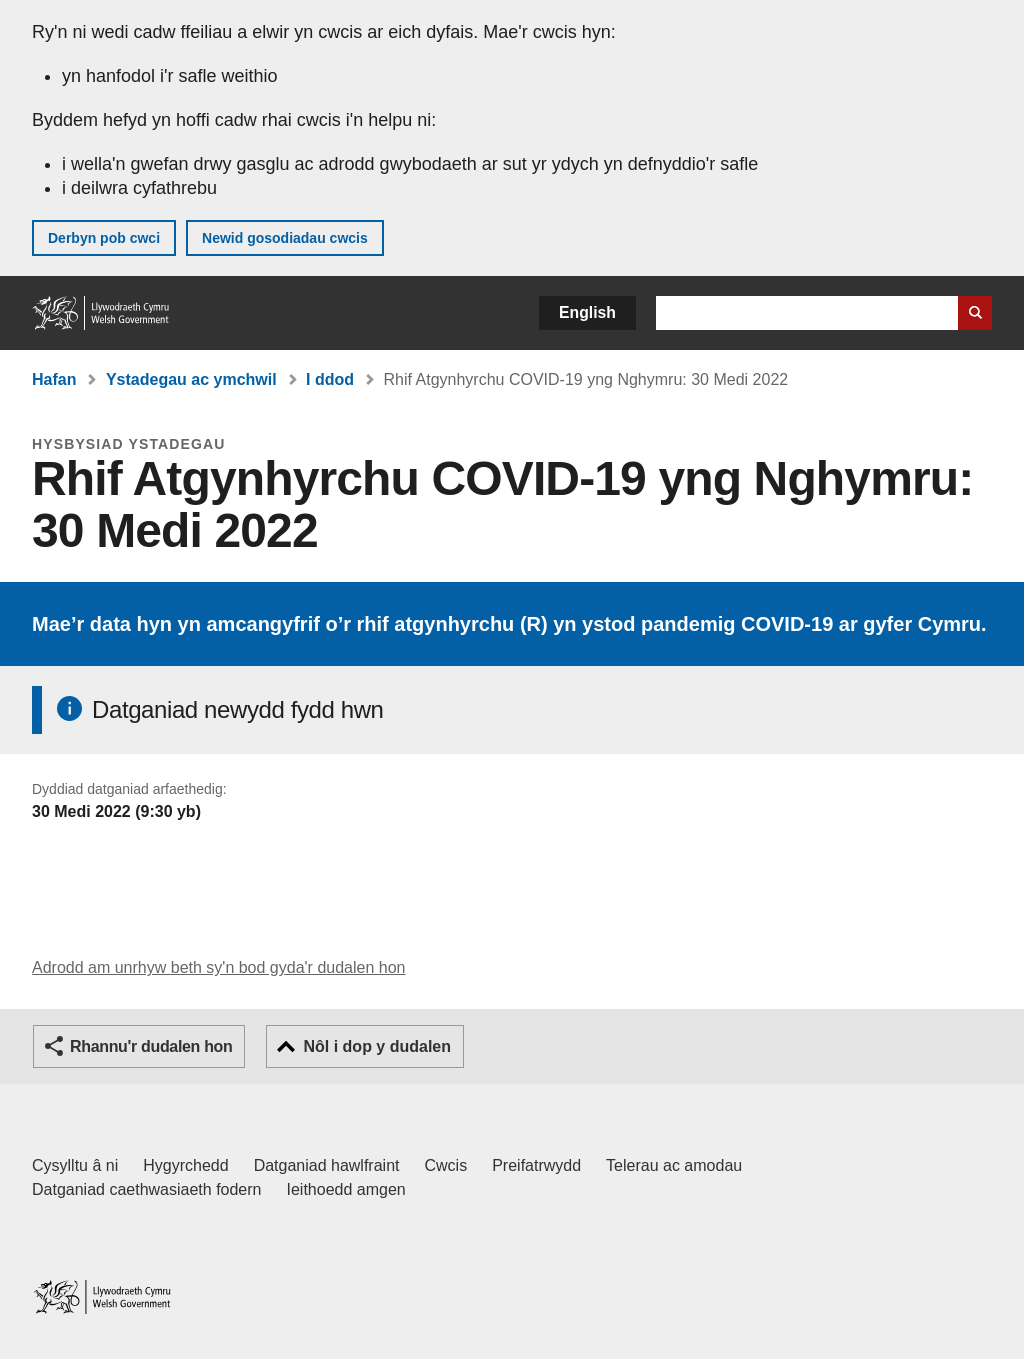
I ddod (330, 379)
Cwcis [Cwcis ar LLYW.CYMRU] (446, 1165)
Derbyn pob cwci (104, 238)
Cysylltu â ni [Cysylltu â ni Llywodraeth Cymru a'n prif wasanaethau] (75, 1165)
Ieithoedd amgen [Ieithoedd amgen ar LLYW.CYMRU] (346, 1189)
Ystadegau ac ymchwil (191, 379)
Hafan (54, 379)
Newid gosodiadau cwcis (285, 238)
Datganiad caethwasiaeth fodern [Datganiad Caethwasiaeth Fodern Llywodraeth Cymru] (147, 1189)
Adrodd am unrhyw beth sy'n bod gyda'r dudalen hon (218, 967)
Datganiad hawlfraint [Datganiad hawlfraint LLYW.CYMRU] (327, 1165)
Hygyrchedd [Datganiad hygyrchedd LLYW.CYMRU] (185, 1165)
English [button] (587, 312)
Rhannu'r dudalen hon (151, 1046)
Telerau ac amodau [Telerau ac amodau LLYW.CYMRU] (674, 1165)
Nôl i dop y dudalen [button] (377, 1046)
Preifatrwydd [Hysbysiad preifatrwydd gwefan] (536, 1165)
